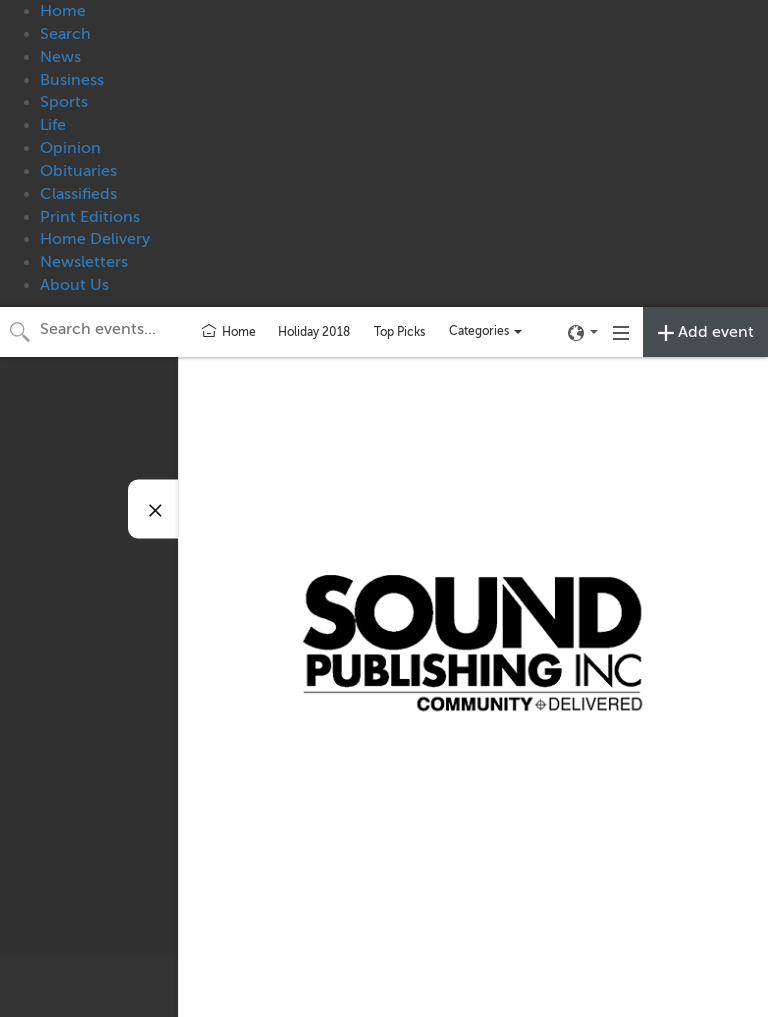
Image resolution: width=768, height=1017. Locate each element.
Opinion (70, 148)
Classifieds (78, 194)
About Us (74, 285)
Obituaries (78, 171)
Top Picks (399, 332)
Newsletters (84, 262)
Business (72, 80)
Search (65, 34)
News (60, 57)
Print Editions (90, 217)
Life (53, 125)
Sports (64, 102)
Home (63, 11)
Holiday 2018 (314, 332)
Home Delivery (95, 239)
